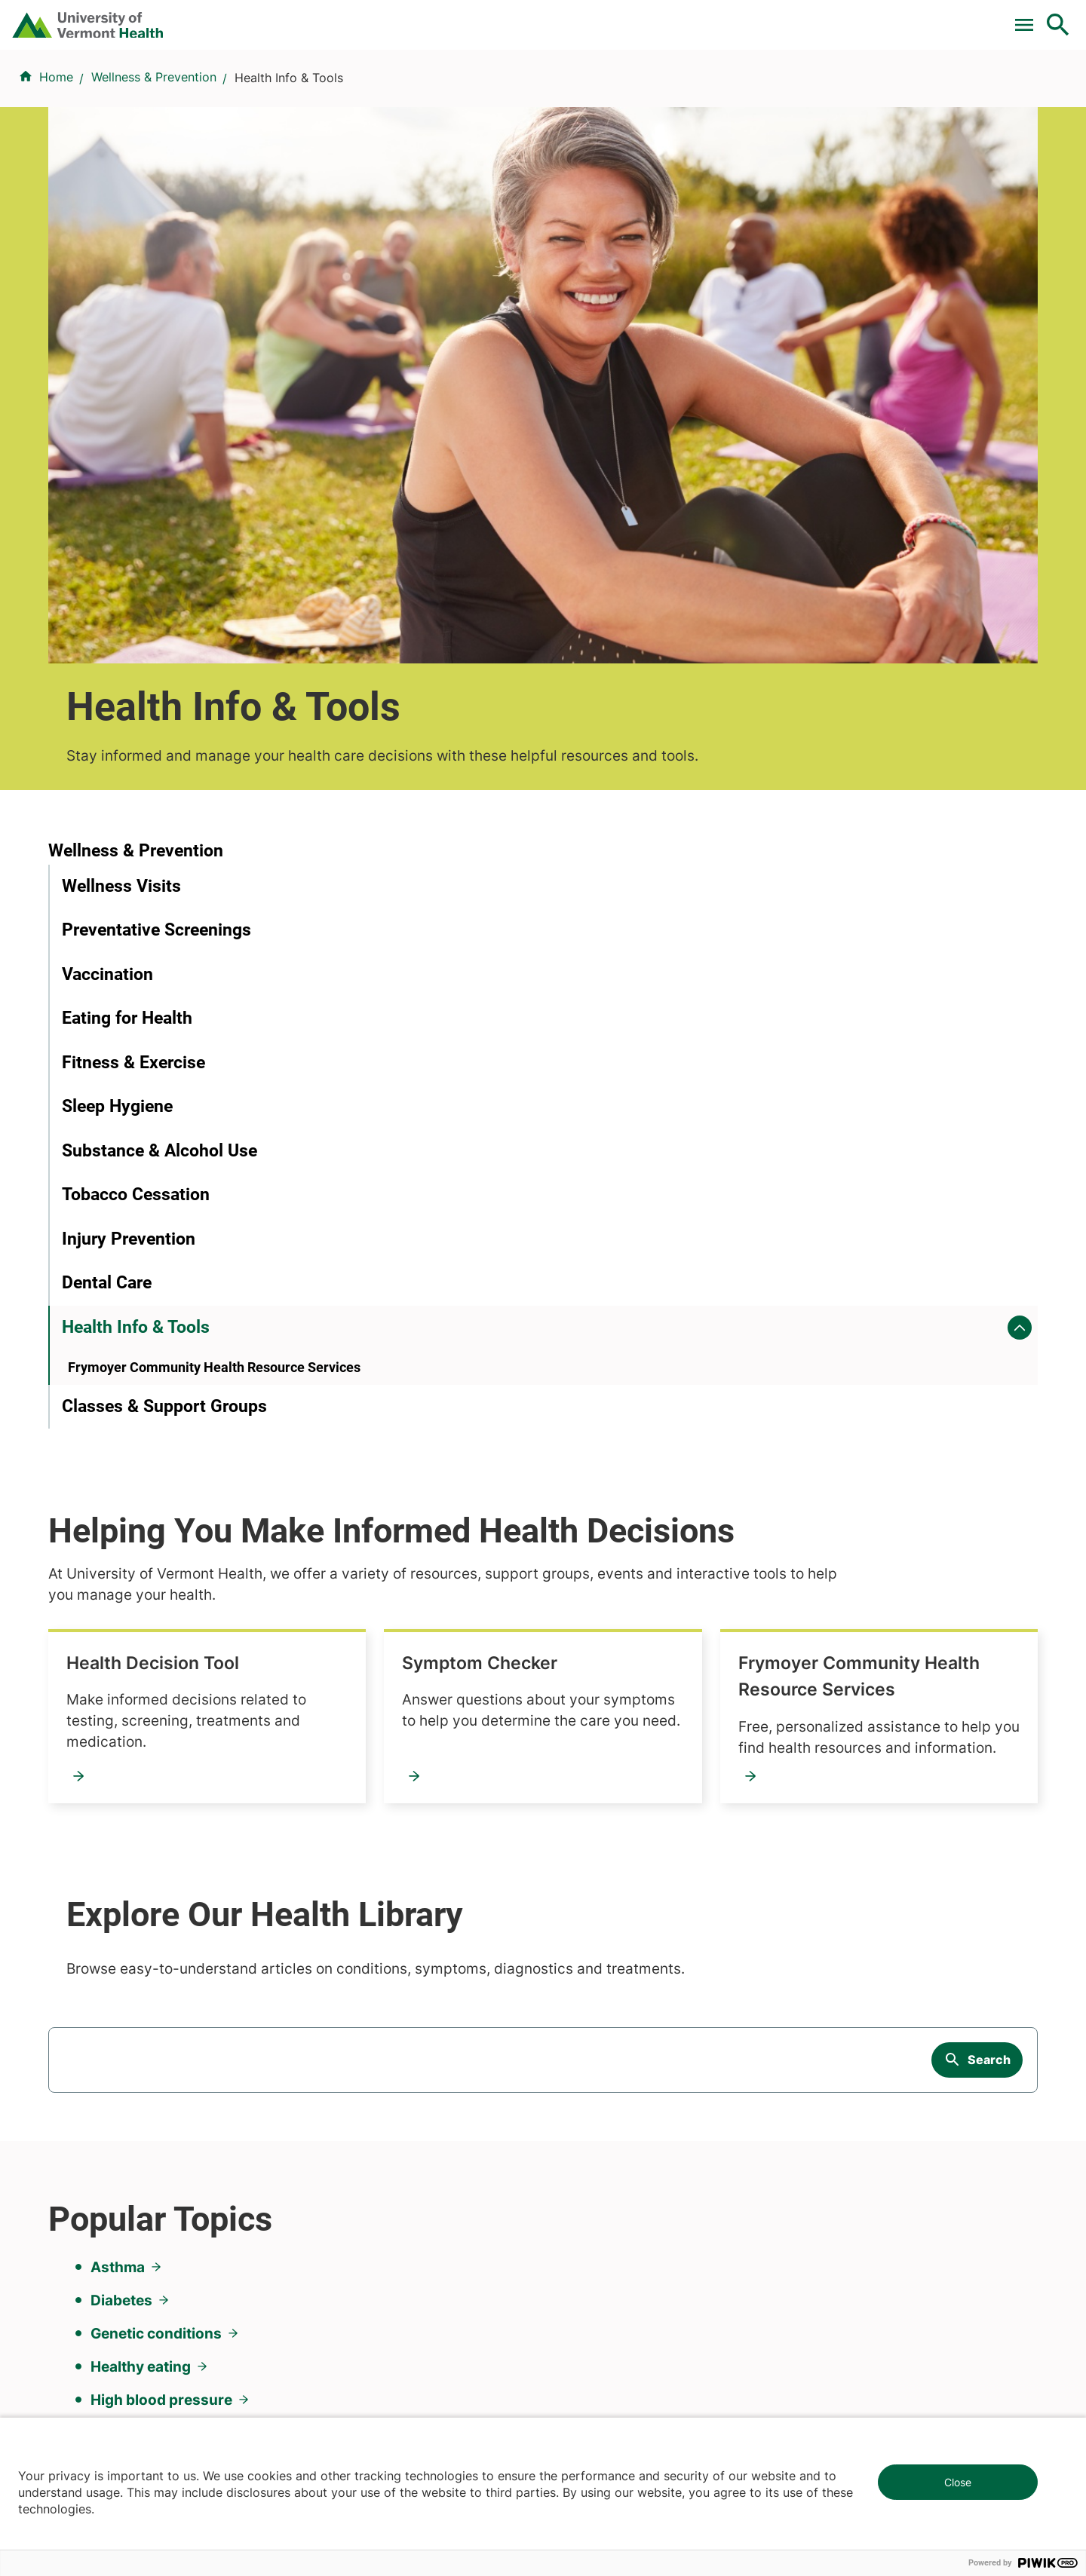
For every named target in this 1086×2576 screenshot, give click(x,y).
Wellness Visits (121, 575)
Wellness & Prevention (153, 166)
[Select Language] (905, 17)
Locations (681, 93)
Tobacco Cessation (136, 884)
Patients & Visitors (802, 93)
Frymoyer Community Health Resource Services (517, 929)
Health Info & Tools (136, 1016)
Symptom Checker (813, 726)
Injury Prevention (128, 928)
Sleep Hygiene (117, 796)
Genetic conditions (156, 1641)
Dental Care (107, 973)
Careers (811, 17)
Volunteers (582, 1988)
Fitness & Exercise (133, 752)
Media (569, 2069)
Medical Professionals (614, 2042)
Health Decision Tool (483, 726)
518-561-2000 (853, 2350)
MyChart (1030, 17)
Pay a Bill (391, 17)
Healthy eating (140, 1674)
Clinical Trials (482, 17)
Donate (741, 17)
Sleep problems (144, 1741)
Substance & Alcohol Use (159, 840)
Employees (583, 2096)
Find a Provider (376, 93)
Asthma (117, 1575)
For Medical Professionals (620, 17)
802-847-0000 (90, 2350)
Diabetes (121, 1608)
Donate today (867, 2084)
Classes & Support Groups (164, 1122)
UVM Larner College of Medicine (401, 1988)
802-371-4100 (598, 2350)
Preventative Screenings (156, 620)
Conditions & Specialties (538, 93)
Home (56, 166)
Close (957, 2482)
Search (989, 1380)
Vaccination (107, 664)
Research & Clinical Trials (379, 1960)
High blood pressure (161, 1707)
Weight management (162, 1774)
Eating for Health (127, 708)
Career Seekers (596, 2015)
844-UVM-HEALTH (142, 2051)
